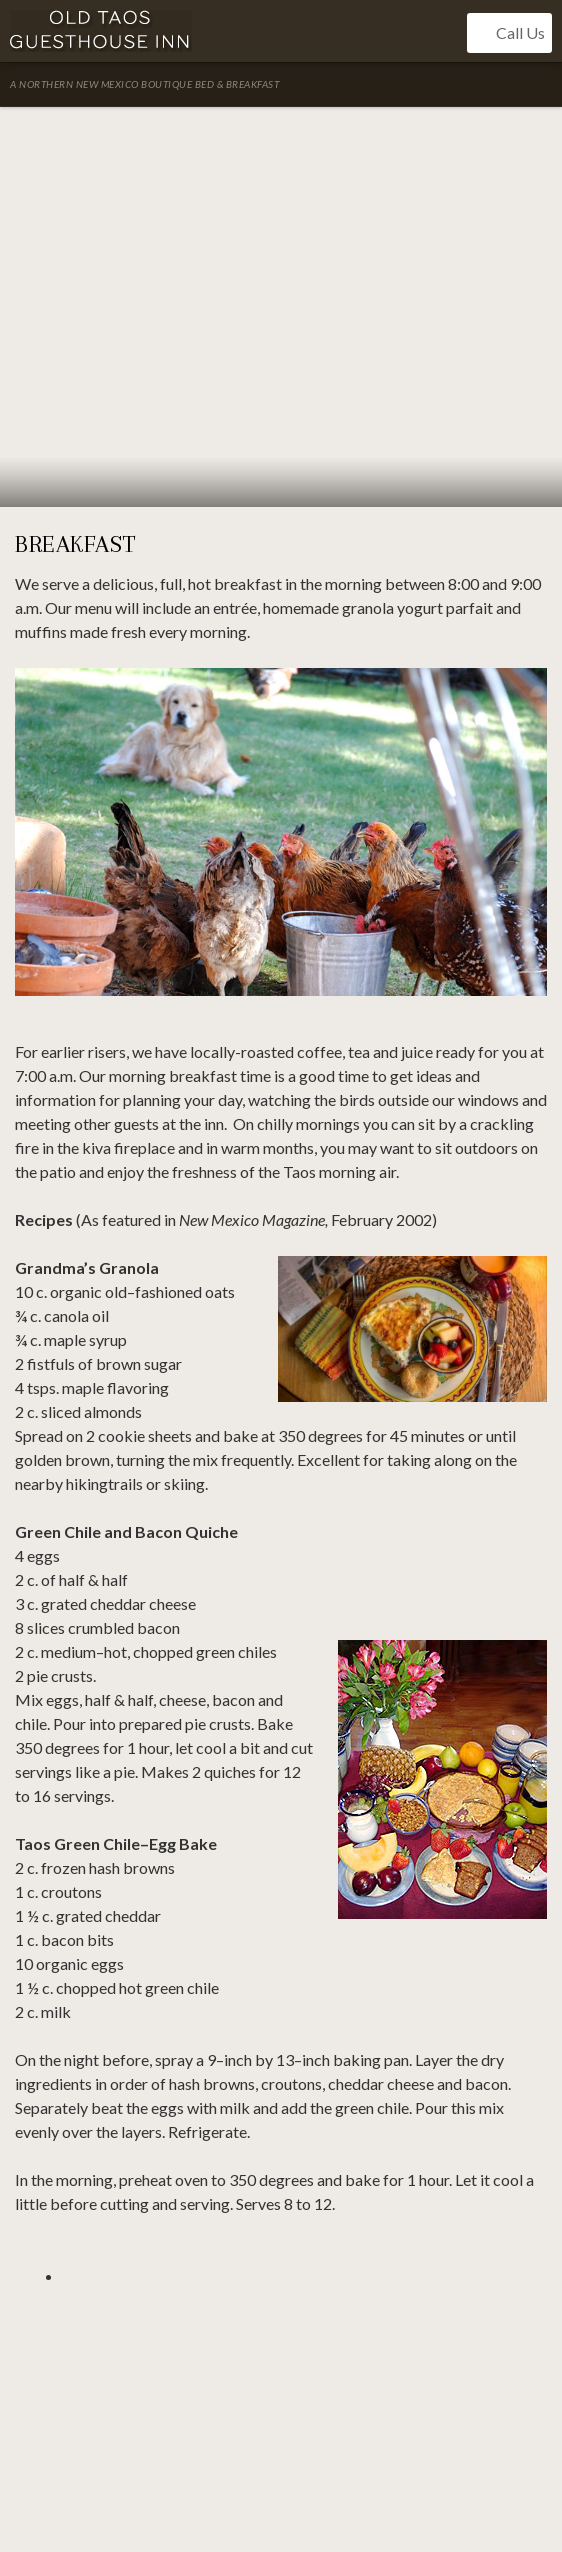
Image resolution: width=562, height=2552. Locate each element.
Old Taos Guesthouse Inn (101, 31)
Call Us (509, 32)
